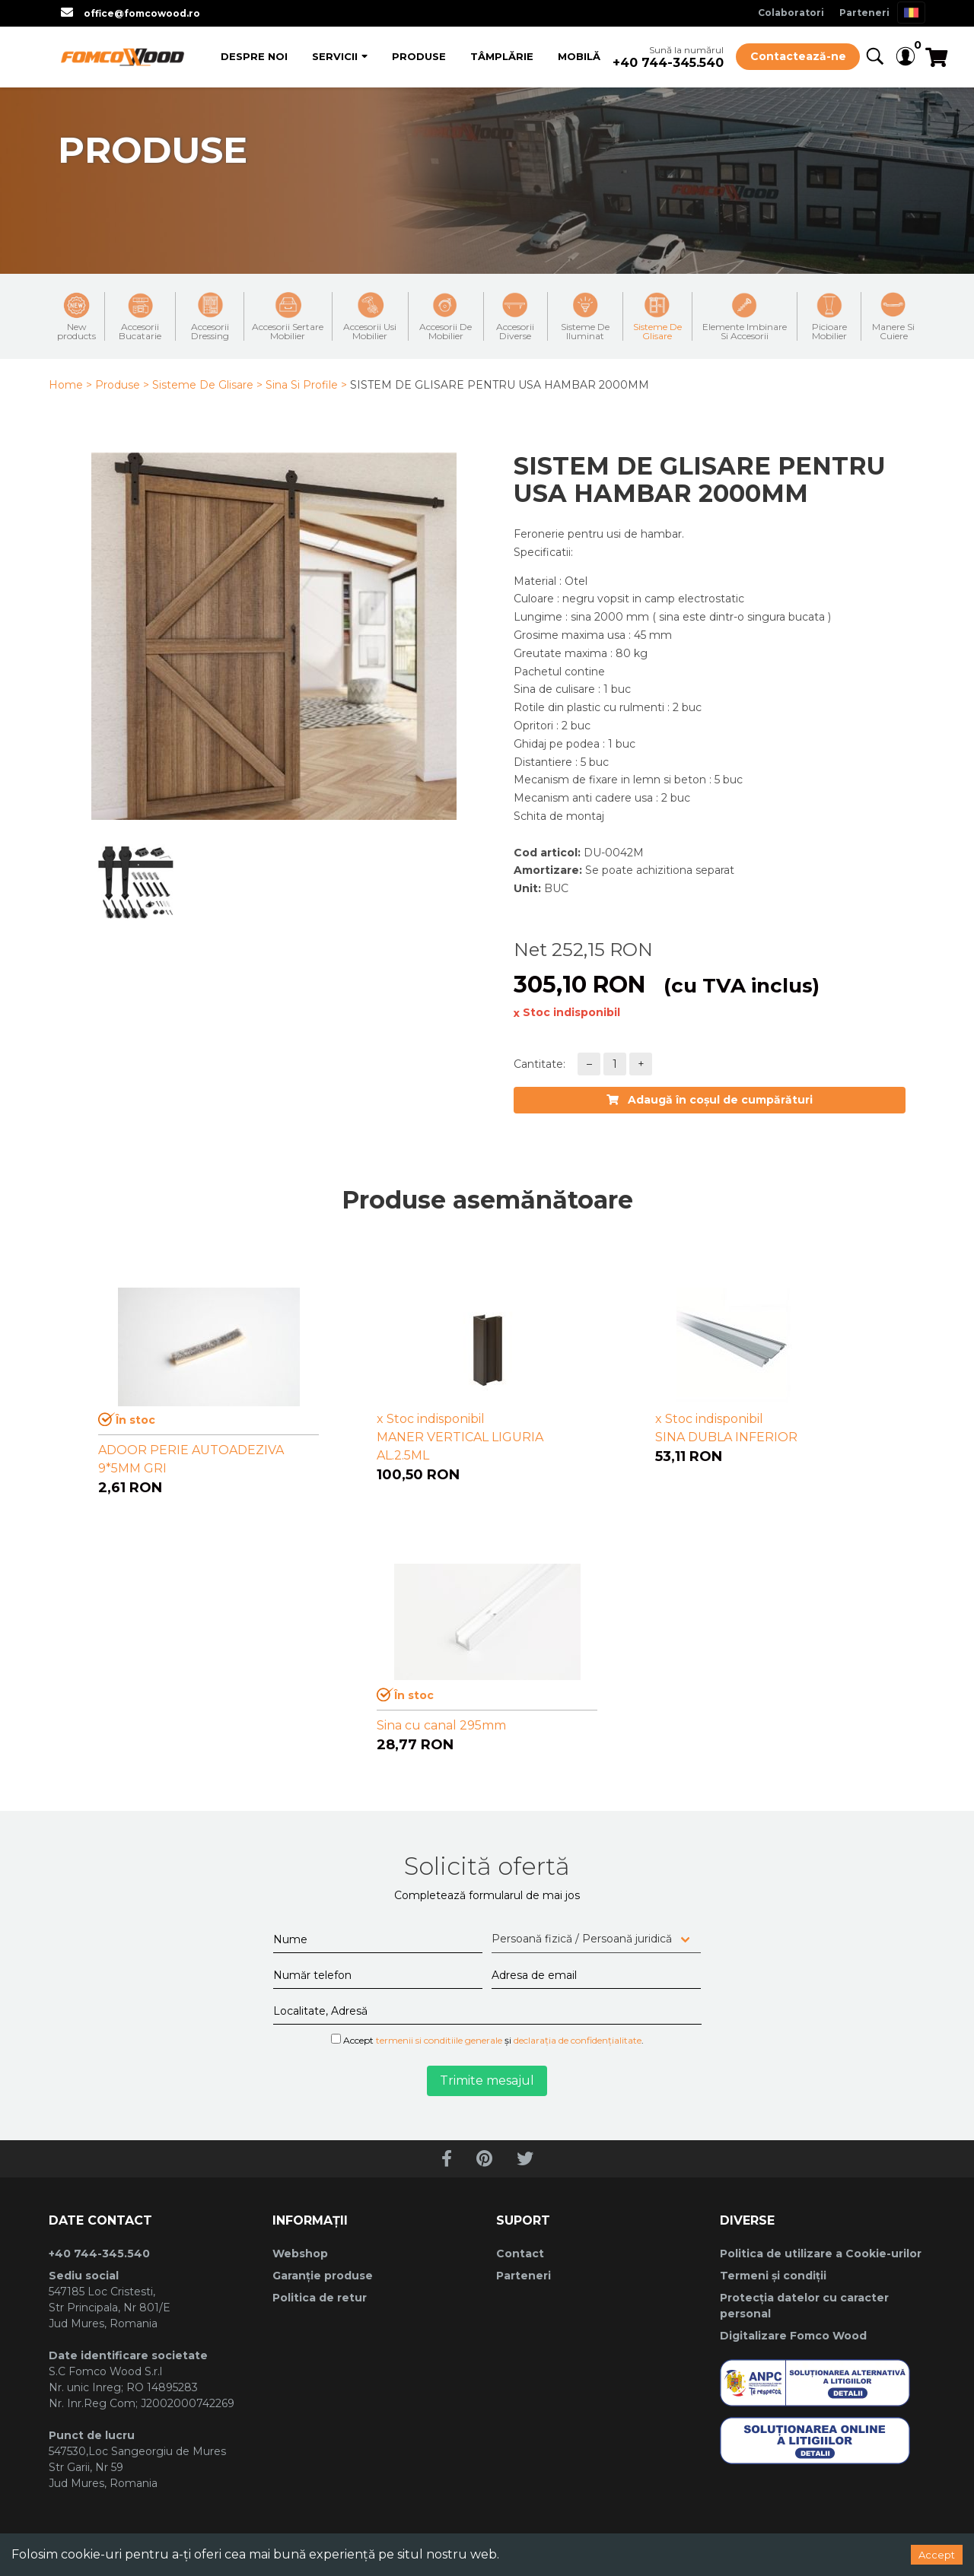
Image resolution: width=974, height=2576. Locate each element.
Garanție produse (322, 2275)
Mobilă (579, 56)
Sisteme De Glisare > (207, 385)
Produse (419, 56)
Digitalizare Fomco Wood (793, 2336)
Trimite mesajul (487, 2080)
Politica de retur (319, 2297)
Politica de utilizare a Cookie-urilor (820, 2253)
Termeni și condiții (773, 2275)
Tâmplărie (501, 56)
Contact (520, 2253)
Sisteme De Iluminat (585, 316)
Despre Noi (254, 56)
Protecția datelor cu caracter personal (804, 2305)
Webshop (300, 2253)
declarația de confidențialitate (577, 2040)
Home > (70, 385)
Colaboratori (791, 12)
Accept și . (487, 2040)
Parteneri (864, 12)
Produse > (122, 385)
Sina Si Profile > (306, 385)
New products (76, 316)
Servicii (335, 56)
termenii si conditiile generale (439, 2040)
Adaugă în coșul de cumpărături (709, 1100)
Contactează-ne (798, 56)
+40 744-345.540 (668, 63)
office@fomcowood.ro (142, 13)
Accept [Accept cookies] (936, 2555)
